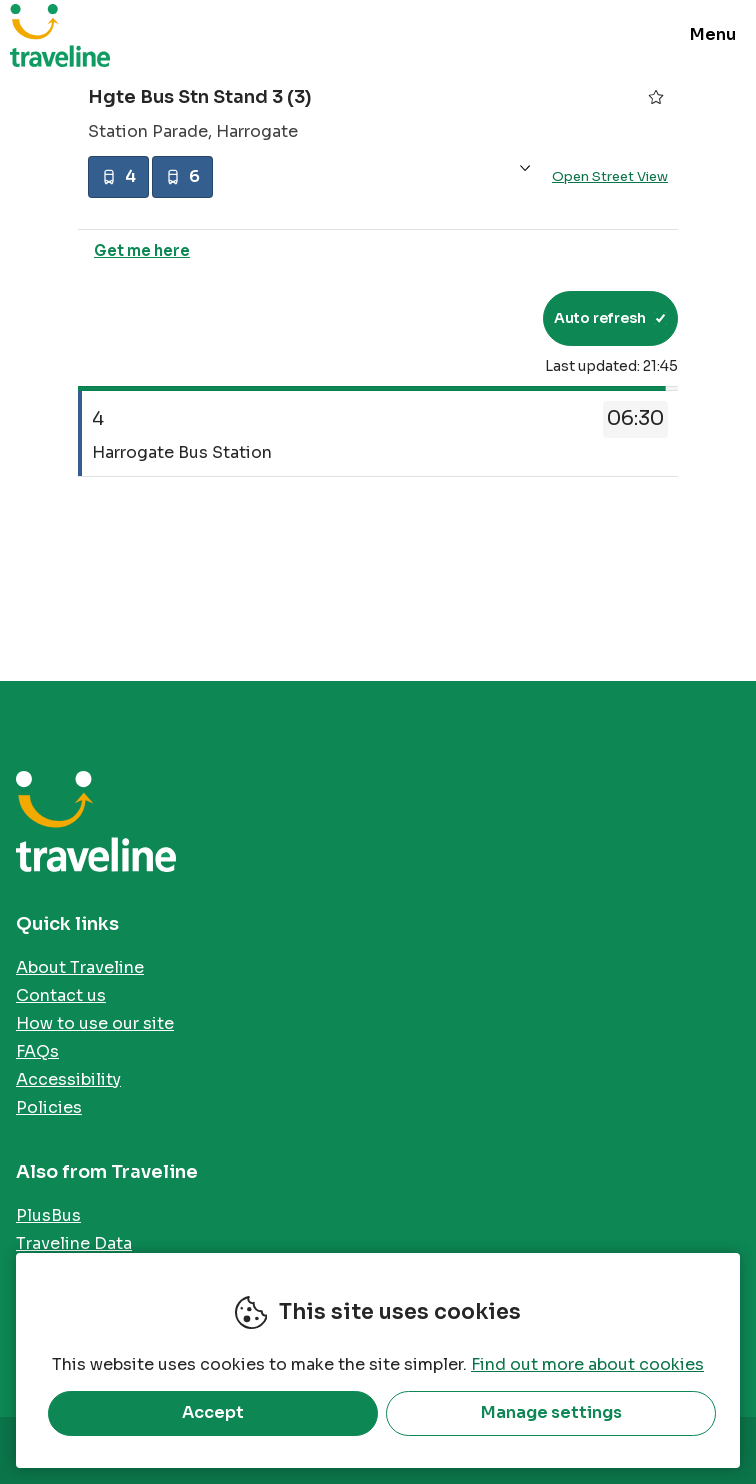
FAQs (37, 1051)
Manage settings (551, 1412)
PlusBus (48, 1215)
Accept (213, 1412)
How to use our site (95, 1023)
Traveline (60, 35)
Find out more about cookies (587, 1364)
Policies (49, 1107)
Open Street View (610, 178)
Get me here (142, 254)
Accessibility (68, 1079)
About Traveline (80, 967)
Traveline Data (74, 1243)
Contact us (61, 995)
